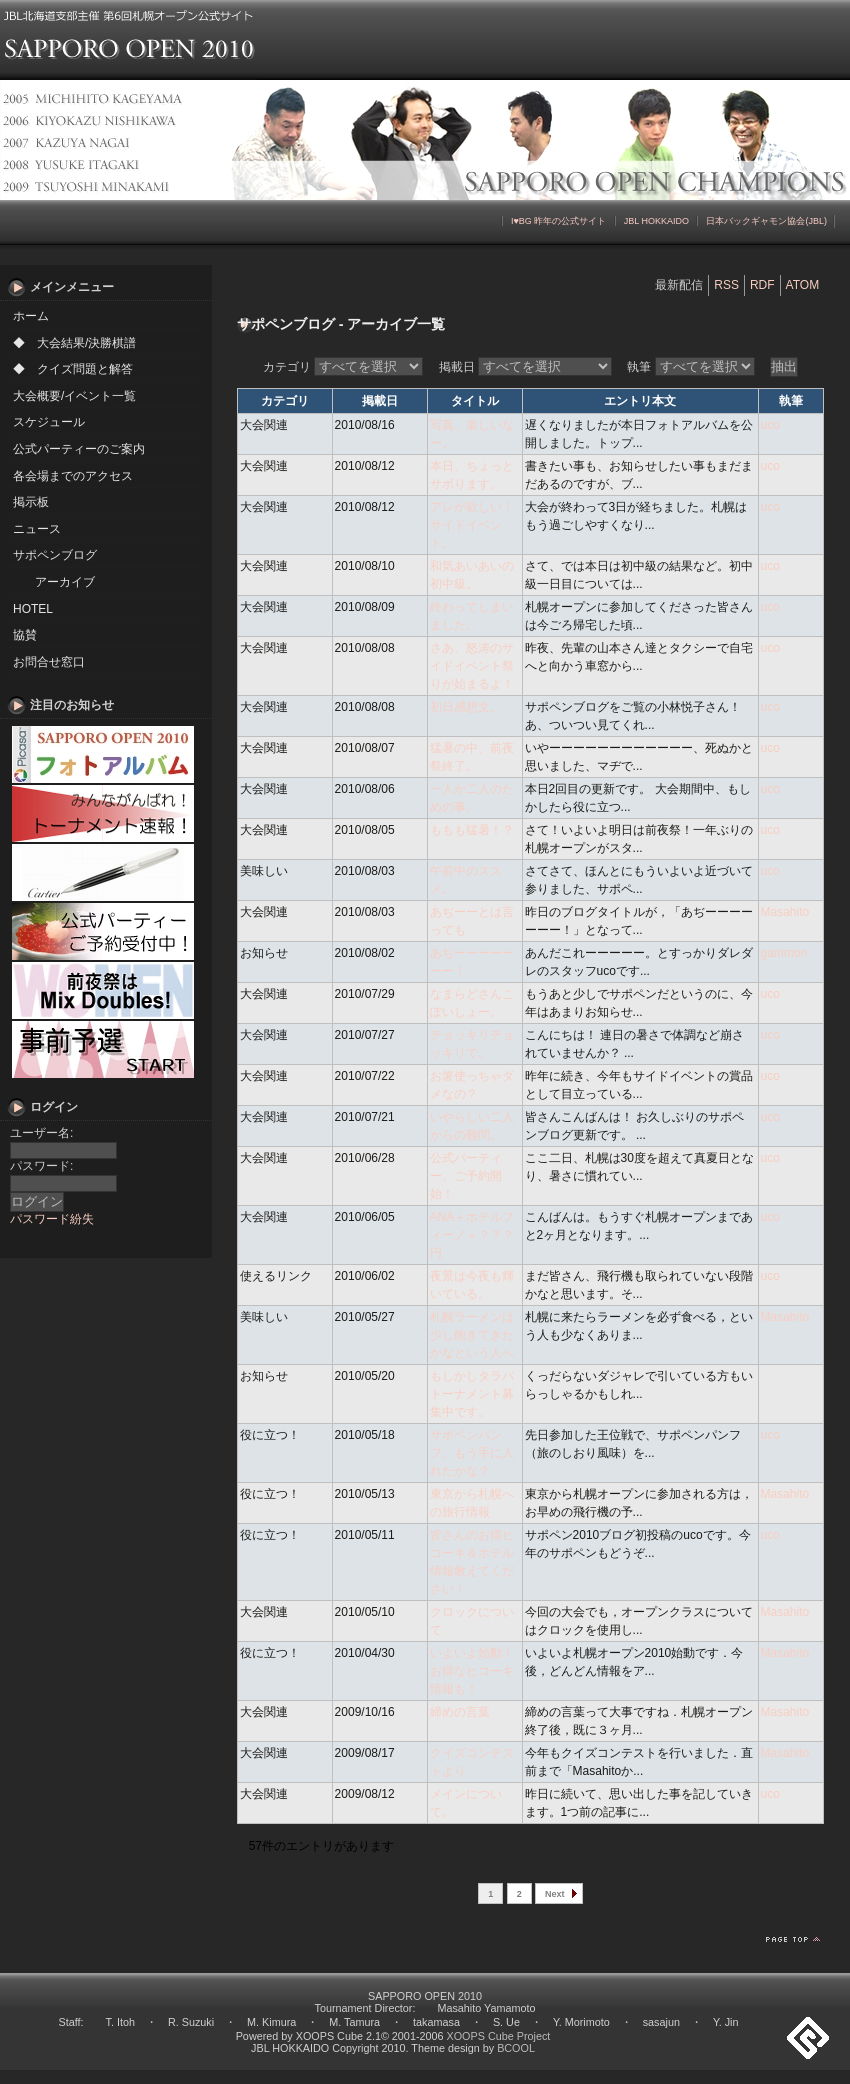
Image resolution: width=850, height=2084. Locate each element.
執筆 (690, 367)
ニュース (37, 529)
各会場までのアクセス (73, 476)
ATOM (803, 285)
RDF (762, 285)
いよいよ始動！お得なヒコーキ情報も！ (472, 1671)
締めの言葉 (460, 1712)
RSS (726, 285)
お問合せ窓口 (49, 662)
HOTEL (33, 609)
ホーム (31, 316)
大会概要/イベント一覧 (74, 396)
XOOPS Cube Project (499, 2036)
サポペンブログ (55, 555)
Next (555, 1894)
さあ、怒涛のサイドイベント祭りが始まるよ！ (472, 666)
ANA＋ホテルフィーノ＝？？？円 (472, 1235)
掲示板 (31, 502)
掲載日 (525, 367)
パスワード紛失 (52, 1219)
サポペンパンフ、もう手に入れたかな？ (472, 1453)
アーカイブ (65, 582)
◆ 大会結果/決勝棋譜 (74, 343)
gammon (784, 953)
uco (770, 425)
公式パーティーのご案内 (79, 449)
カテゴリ (343, 367)
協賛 (25, 635)
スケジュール (49, 422)
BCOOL (516, 2048)
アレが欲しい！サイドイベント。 (472, 525)
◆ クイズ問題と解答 (73, 369)
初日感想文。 (466, 707)
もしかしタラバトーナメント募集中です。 (472, 1394)
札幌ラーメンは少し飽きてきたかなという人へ (472, 1335)
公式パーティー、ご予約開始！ (466, 1176)
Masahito (785, 912)
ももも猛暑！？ (472, 830)
